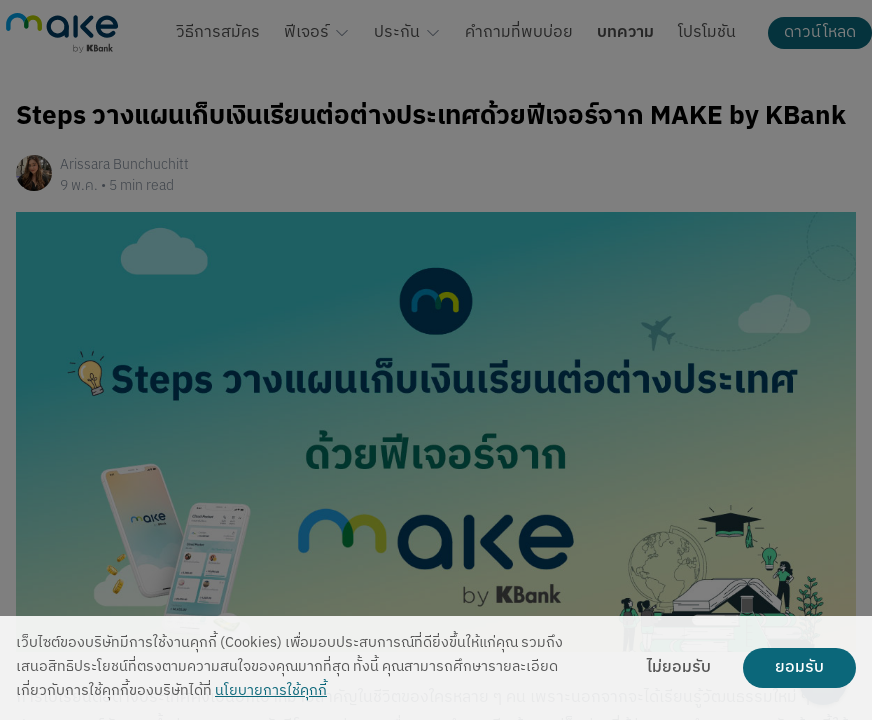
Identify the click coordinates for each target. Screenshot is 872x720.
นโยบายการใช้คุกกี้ (271, 691)
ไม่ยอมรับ (679, 668)
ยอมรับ (799, 668)
